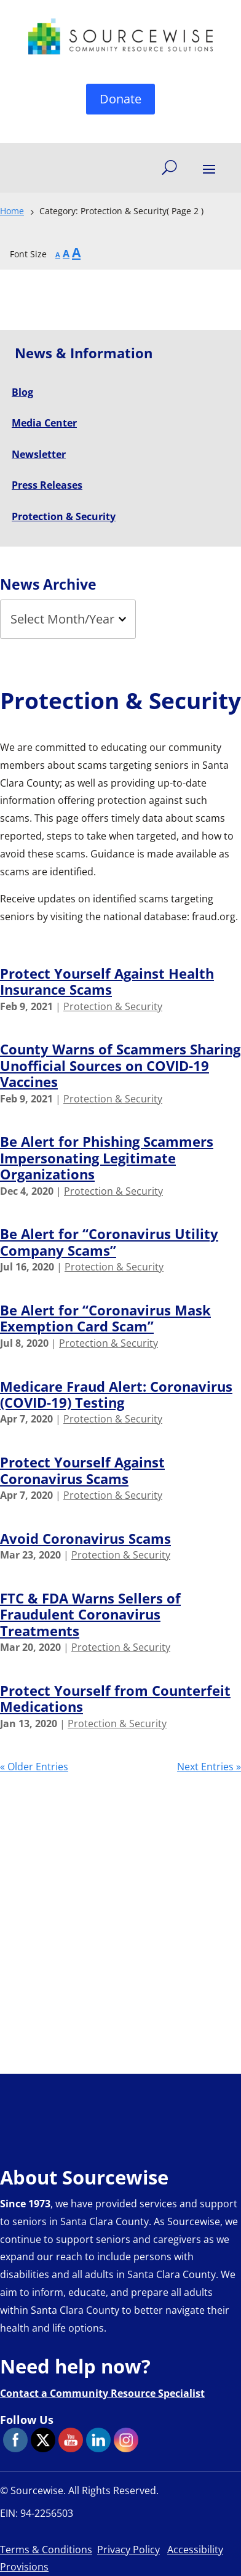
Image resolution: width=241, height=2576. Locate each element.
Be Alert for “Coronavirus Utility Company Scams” (109, 1241)
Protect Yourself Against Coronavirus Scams (82, 1470)
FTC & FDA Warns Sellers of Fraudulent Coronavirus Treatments (90, 1614)
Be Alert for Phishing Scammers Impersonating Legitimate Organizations (106, 1157)
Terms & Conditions (46, 2549)
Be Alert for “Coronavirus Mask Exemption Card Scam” (105, 1318)
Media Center (44, 423)
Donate (120, 98)
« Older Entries (34, 1766)
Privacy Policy (128, 2549)
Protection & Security (112, 1006)
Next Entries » (209, 1766)
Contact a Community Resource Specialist (102, 2393)
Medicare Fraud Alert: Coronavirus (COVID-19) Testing (116, 1394)
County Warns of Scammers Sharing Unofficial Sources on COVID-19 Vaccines (120, 1065)
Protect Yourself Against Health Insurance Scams (107, 981)
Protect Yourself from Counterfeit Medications (115, 1698)
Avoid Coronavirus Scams (85, 1538)
